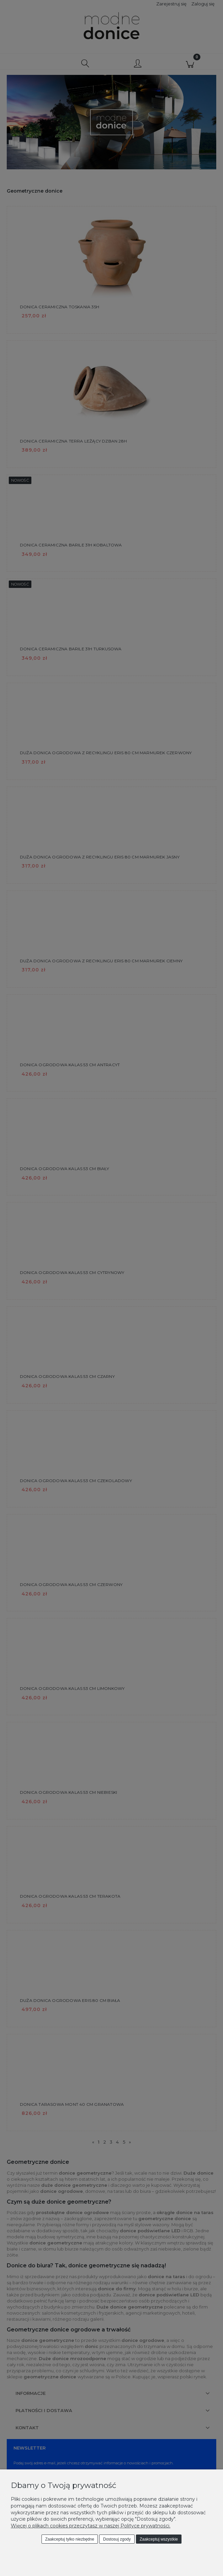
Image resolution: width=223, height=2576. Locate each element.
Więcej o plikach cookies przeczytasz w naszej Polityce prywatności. (90, 2526)
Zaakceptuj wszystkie (159, 2539)
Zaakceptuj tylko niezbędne (69, 2539)
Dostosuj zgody (117, 2539)
